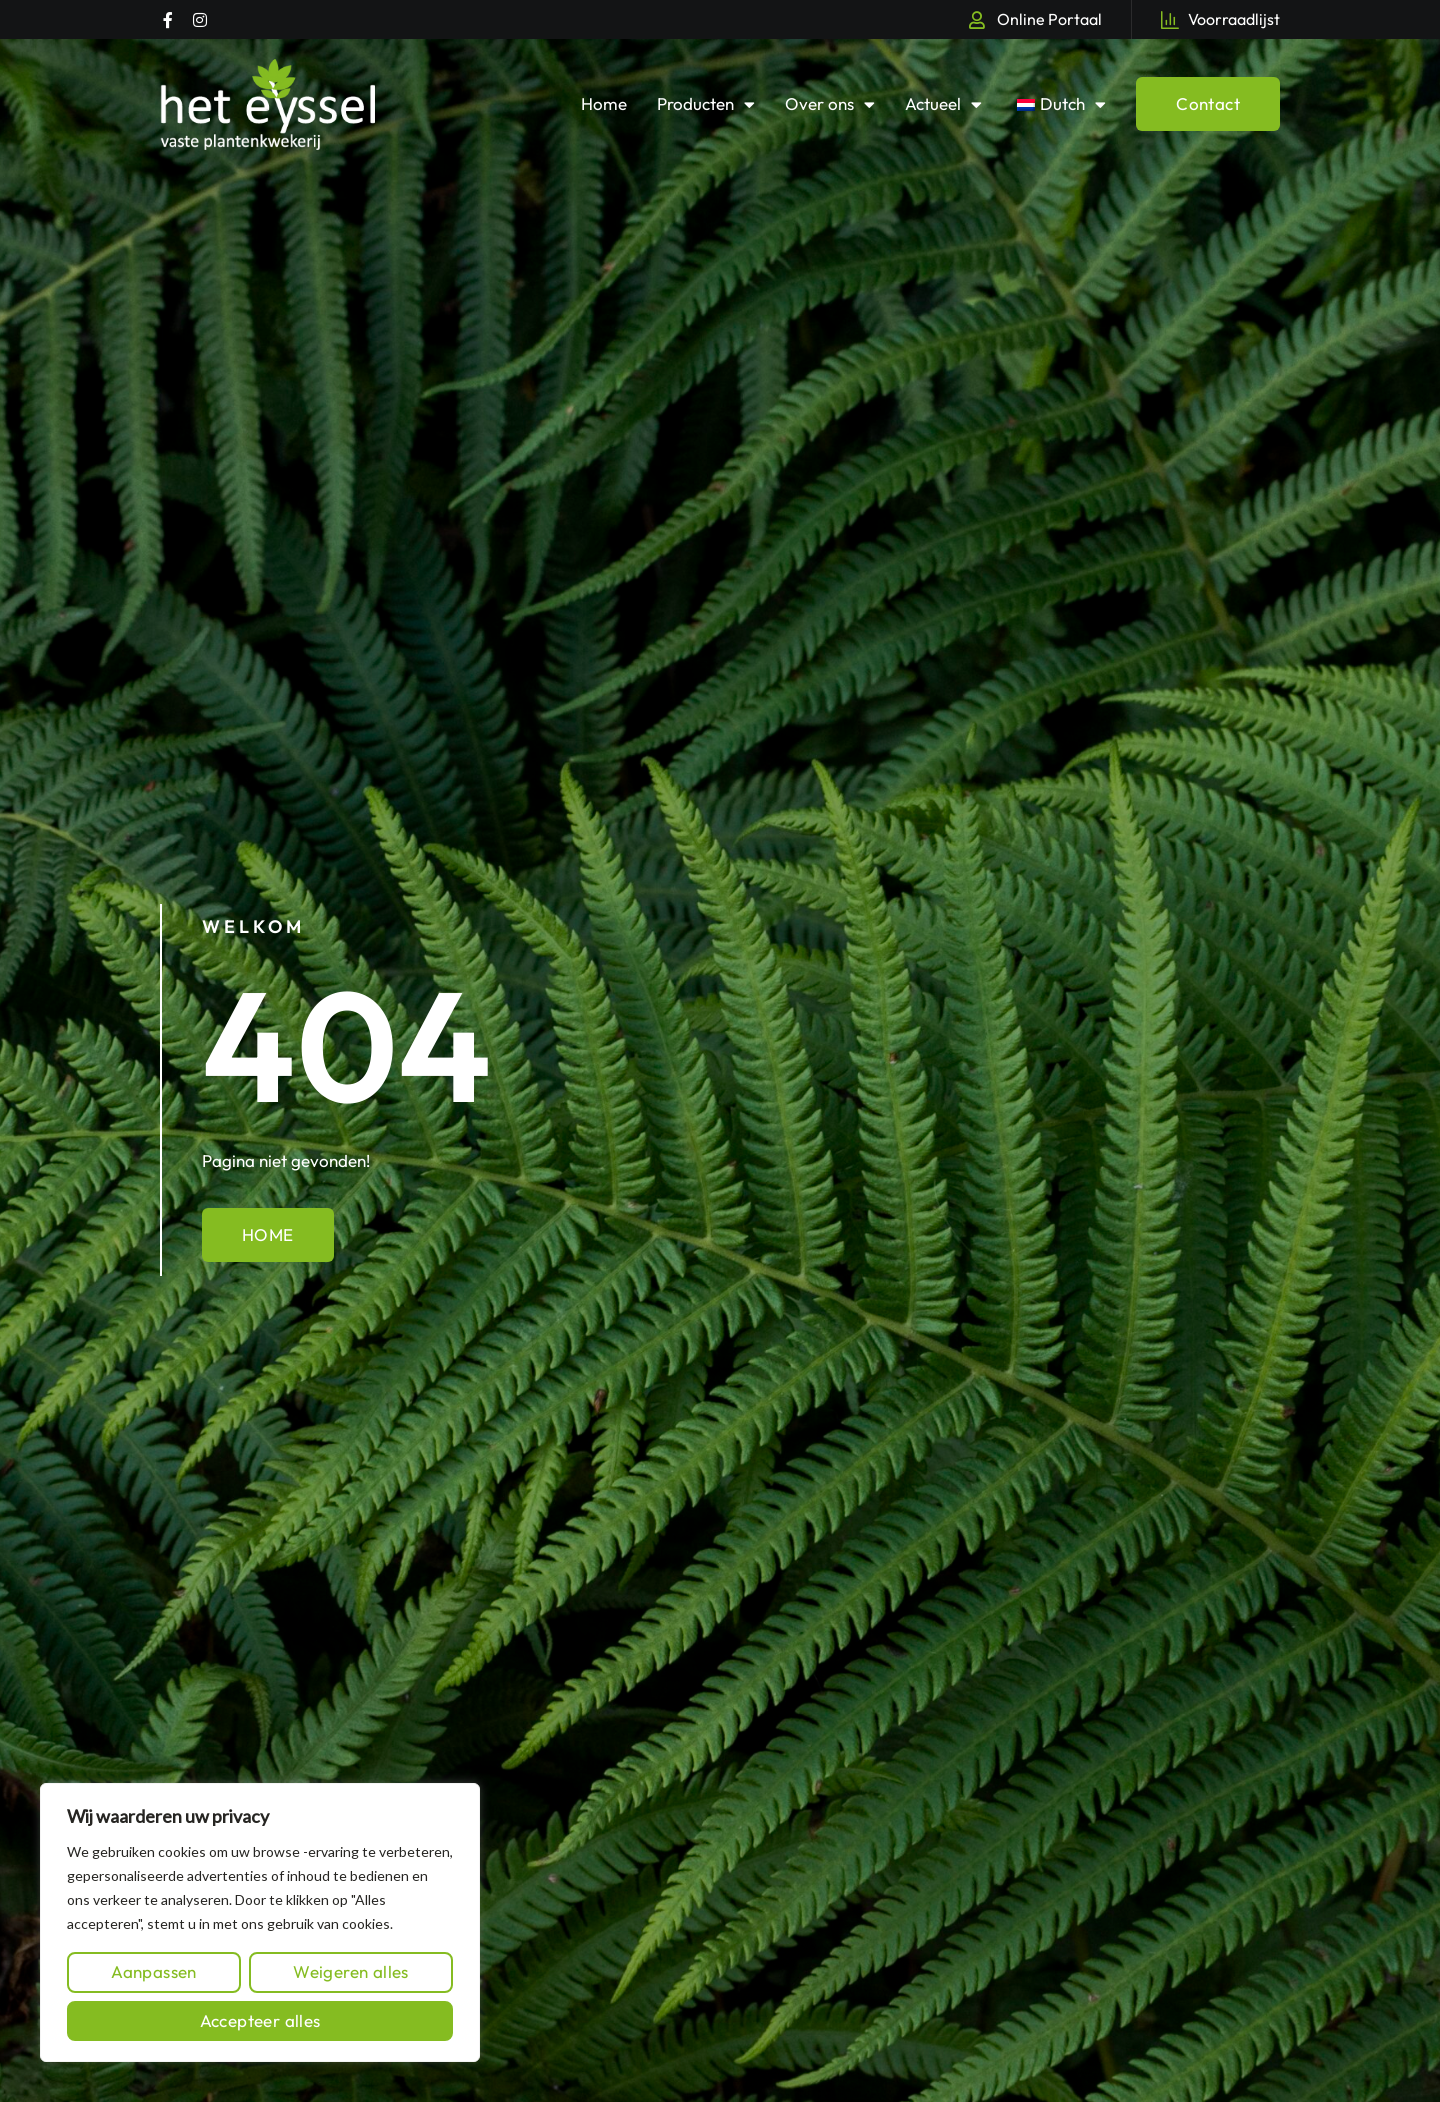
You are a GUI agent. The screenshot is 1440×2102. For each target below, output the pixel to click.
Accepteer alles (260, 2020)
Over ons (830, 104)
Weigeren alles (351, 1971)
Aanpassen (154, 1971)
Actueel (943, 104)
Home (604, 103)
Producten (706, 104)
